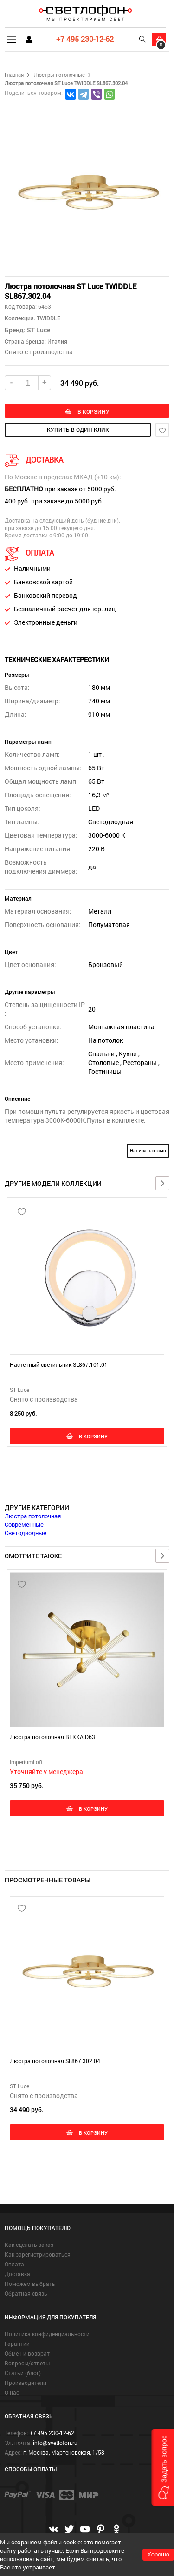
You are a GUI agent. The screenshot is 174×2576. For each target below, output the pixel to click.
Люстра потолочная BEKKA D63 (52, 1737)
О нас (12, 2392)
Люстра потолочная (33, 1516)
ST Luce (38, 329)
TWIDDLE (47, 318)
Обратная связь (26, 2293)
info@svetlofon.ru (55, 2442)
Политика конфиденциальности (47, 2334)
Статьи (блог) (23, 2373)
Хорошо (158, 2554)
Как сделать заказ (29, 2244)
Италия (57, 341)
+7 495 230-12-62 (85, 39)
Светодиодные (25, 1533)
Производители (25, 2382)
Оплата (14, 2264)
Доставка (17, 2274)
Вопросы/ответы (27, 2363)
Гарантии (17, 2343)
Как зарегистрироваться (38, 2254)
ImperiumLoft (26, 1762)
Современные (24, 1524)
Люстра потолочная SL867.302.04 (55, 2061)
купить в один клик (78, 429)
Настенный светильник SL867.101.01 (59, 1364)
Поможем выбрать (30, 2283)
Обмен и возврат (27, 2353)
